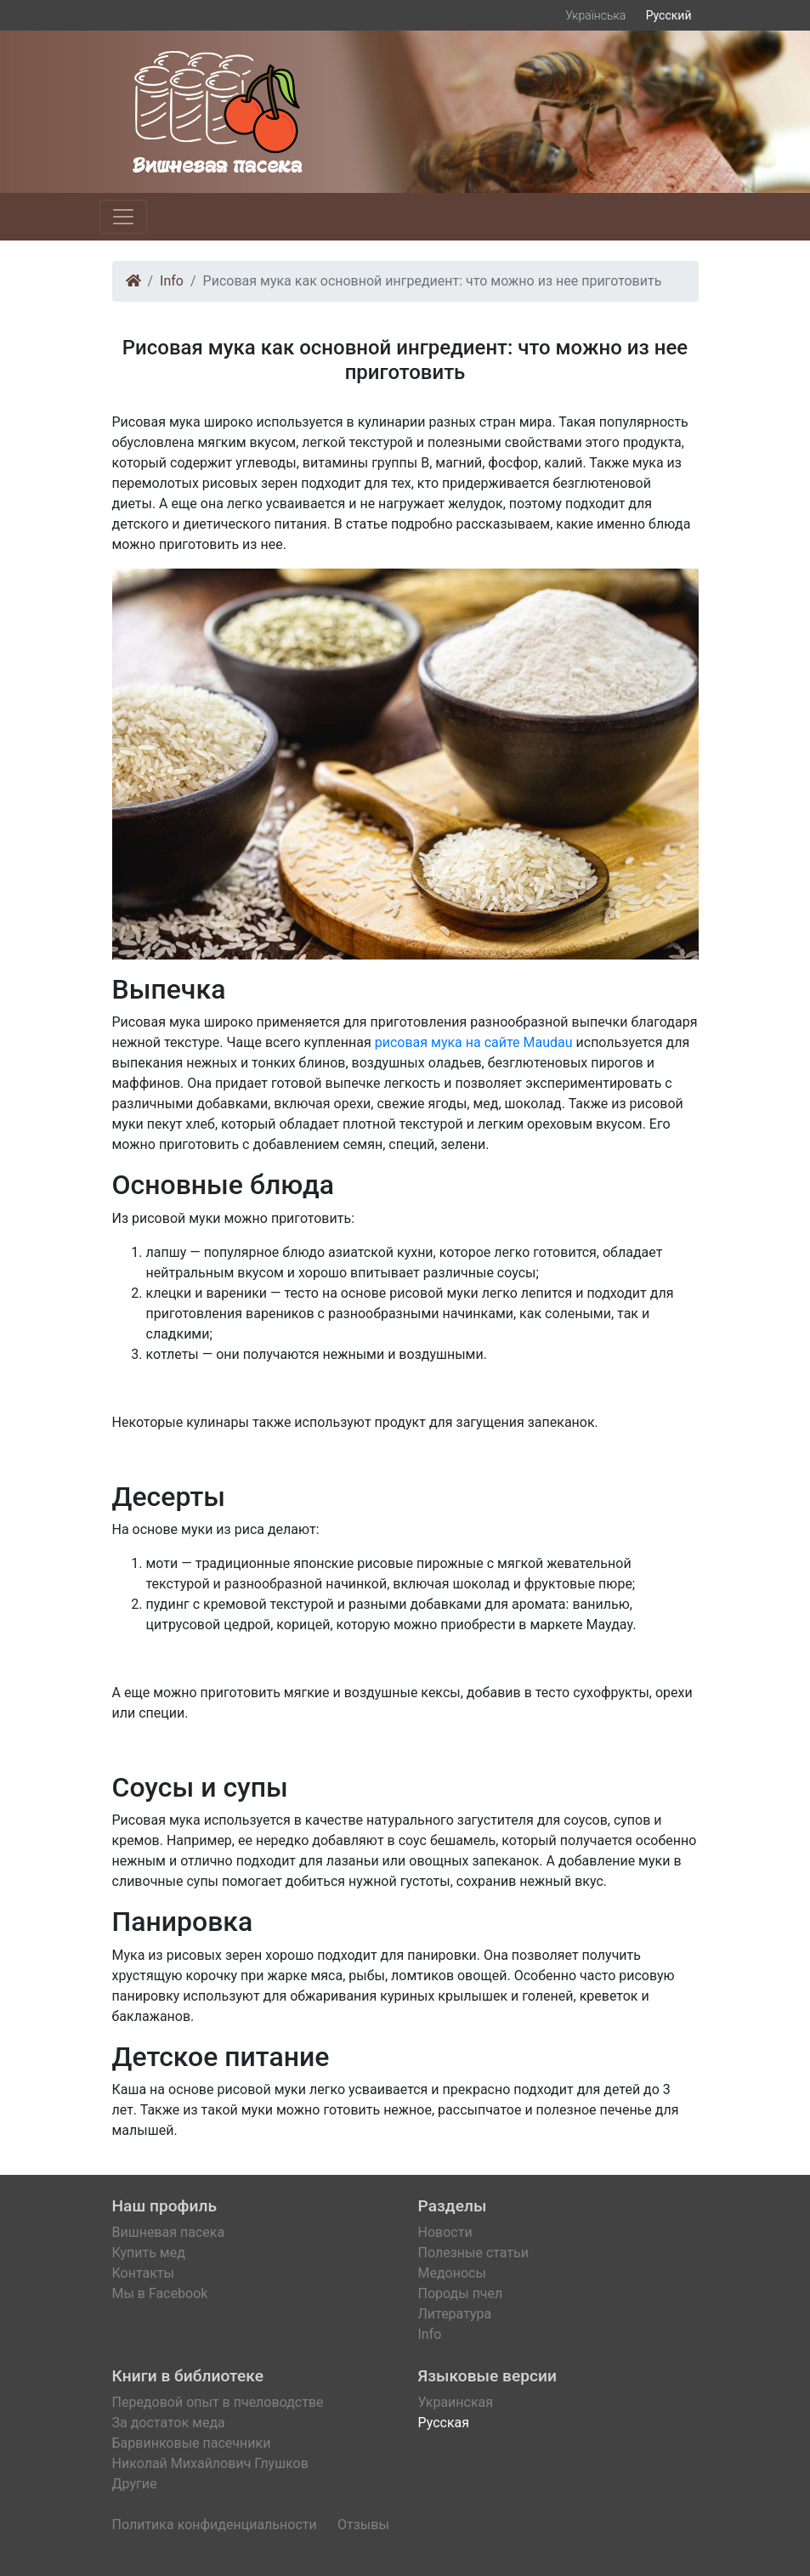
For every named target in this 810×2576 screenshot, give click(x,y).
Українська (595, 15)
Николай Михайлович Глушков (210, 2463)
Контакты (143, 2273)
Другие (134, 2484)
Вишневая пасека (168, 2232)
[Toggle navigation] (123, 217)
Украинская (456, 2402)
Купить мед (148, 2253)
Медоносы (452, 2273)
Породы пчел (460, 2293)
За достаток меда (168, 2423)
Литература (455, 2314)
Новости (445, 2232)
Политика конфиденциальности (214, 2525)
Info (172, 281)
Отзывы (363, 2525)
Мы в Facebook (160, 2293)
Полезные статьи (474, 2253)
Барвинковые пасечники (191, 2443)
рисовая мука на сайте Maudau (474, 1042)
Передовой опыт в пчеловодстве (218, 2402)
